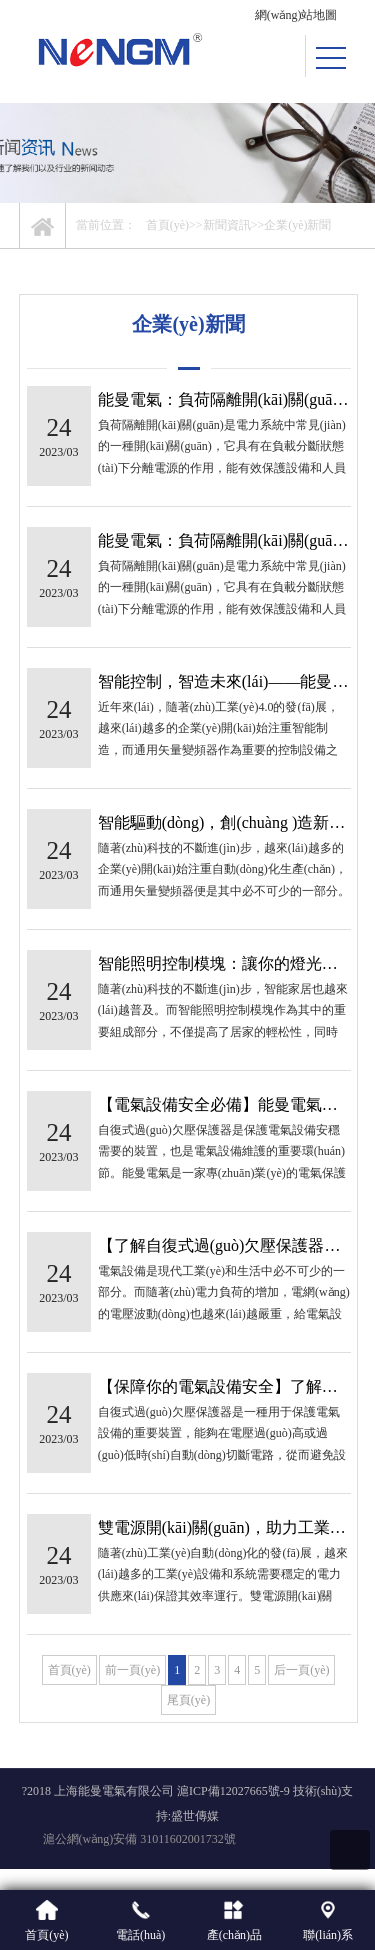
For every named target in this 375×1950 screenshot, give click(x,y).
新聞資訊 (227, 225)
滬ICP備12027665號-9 (233, 1791)
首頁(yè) (167, 225)
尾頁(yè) (188, 1700)
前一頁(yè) (132, 1670)
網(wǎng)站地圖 (296, 15)
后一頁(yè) (301, 1670)
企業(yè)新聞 (297, 225)
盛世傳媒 (195, 1816)
